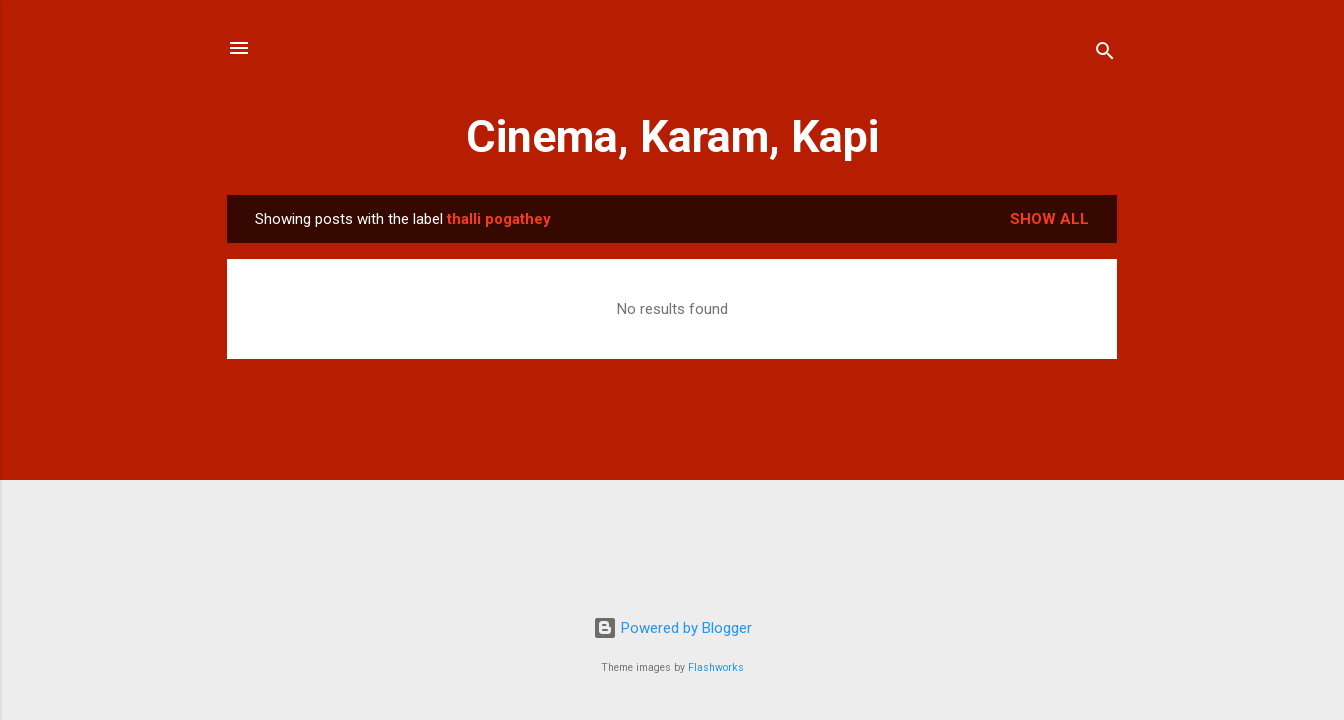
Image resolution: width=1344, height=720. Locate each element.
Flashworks (716, 667)
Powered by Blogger (672, 628)
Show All (1049, 219)
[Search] (1105, 54)
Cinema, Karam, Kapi (672, 136)
